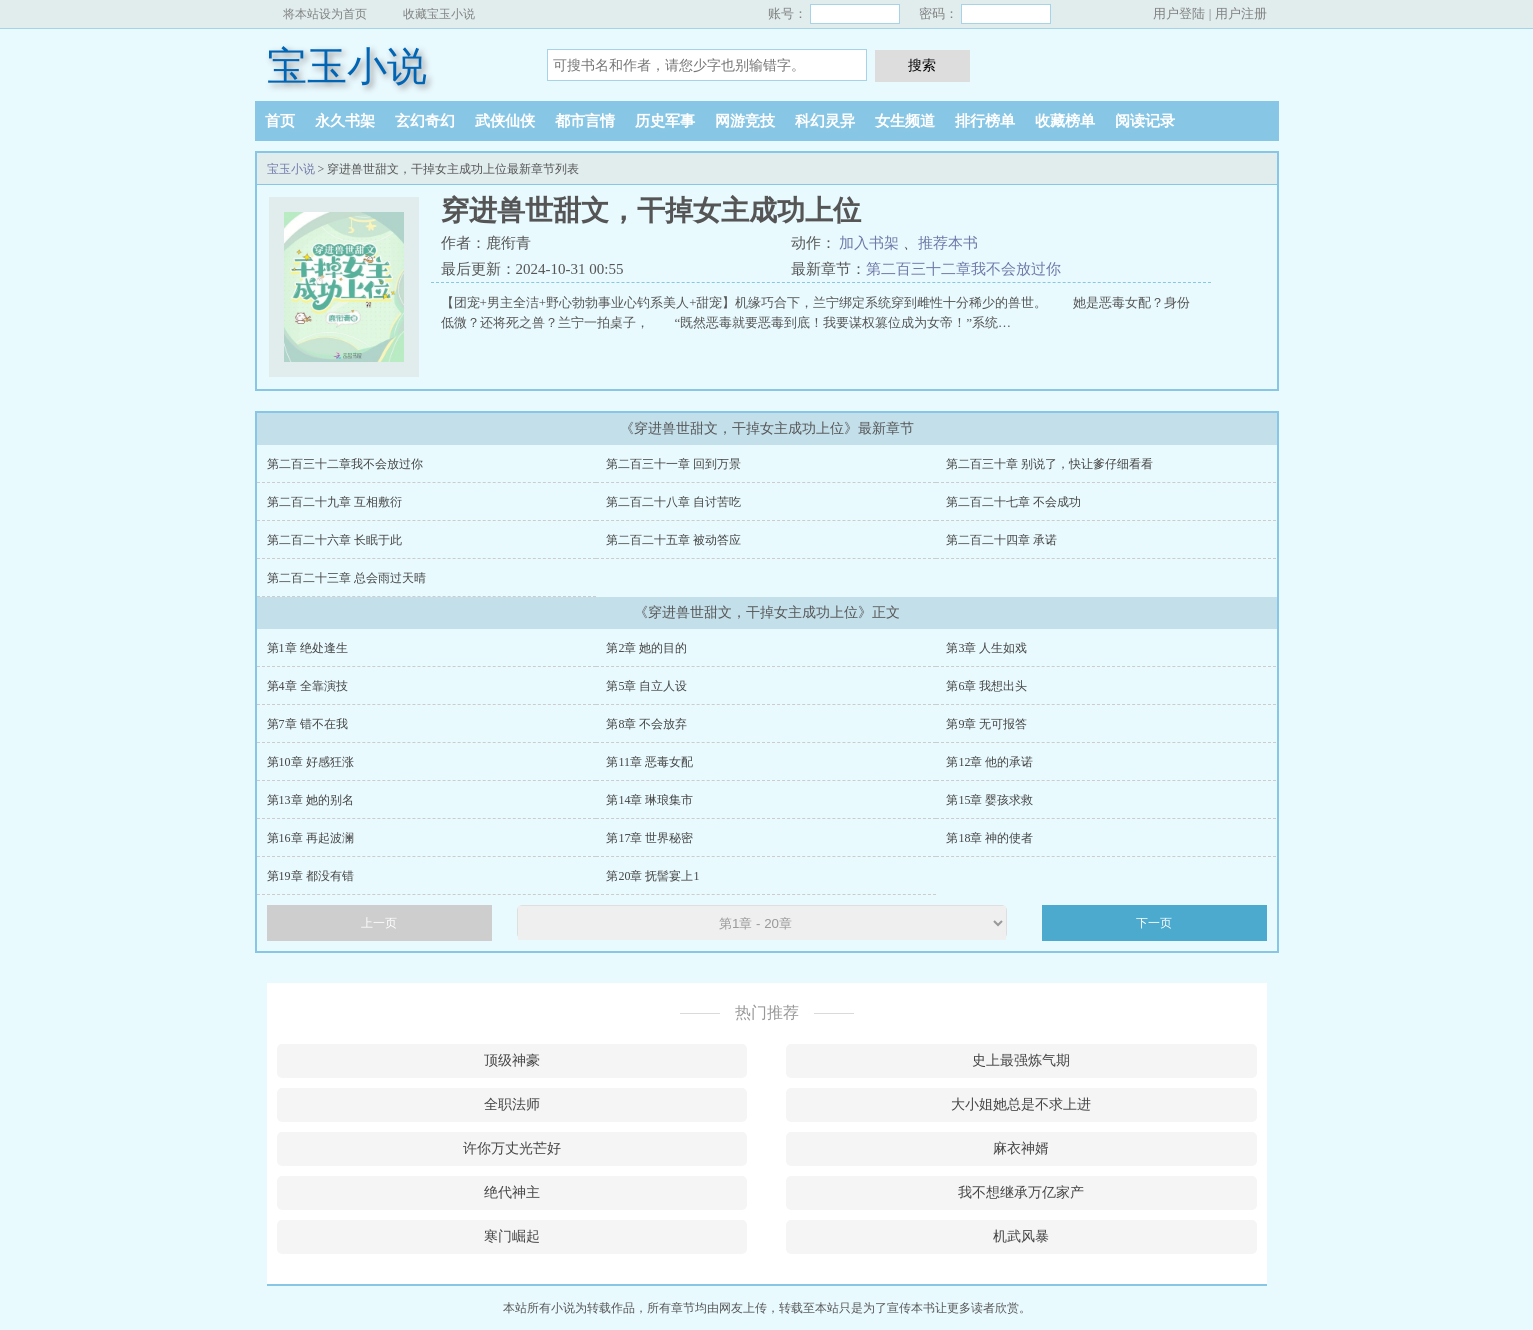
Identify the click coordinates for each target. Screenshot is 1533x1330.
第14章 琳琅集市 (649, 800)
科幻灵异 (825, 121)
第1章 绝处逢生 (307, 648)
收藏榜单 (1065, 121)
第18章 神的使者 (989, 838)
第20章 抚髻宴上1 (652, 876)
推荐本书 (948, 243)
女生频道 (905, 121)
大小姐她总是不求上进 (1021, 1104)
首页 (280, 121)
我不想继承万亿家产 (1021, 1192)
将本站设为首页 (325, 14)
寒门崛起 (512, 1236)
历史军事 (665, 121)
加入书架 (869, 243)
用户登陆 (1179, 13)
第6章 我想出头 (986, 686)
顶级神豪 (512, 1060)
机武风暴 (1021, 1236)
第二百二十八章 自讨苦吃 (673, 502)
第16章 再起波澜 (310, 838)
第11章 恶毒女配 (649, 762)
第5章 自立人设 (646, 686)
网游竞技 (745, 121)
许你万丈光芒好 (512, 1148)
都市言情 (585, 121)
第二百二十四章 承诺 (1001, 540)
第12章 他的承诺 (989, 762)
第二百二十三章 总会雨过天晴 (346, 578)
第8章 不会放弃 (646, 724)
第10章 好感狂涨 (310, 762)
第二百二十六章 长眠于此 (334, 540)
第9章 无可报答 (986, 724)
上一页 (379, 923)
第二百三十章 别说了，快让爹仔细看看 (1049, 464)
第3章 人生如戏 (986, 648)
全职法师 (512, 1104)
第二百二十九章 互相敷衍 (334, 502)
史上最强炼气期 (1021, 1060)
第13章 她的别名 (310, 800)
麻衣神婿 (1021, 1148)
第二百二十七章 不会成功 (1013, 502)
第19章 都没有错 (310, 876)
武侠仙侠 (505, 121)
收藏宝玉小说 (439, 14)
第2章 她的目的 (646, 648)
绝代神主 (512, 1192)
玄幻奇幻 (425, 121)
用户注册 (1241, 13)
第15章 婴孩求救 (989, 800)
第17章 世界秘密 (649, 838)
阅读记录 (1145, 121)
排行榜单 (985, 121)
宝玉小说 (347, 66)
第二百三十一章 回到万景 (673, 464)
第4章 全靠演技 (307, 686)
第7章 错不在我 (307, 724)
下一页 (1154, 923)
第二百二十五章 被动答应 (673, 540)
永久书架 (345, 121)
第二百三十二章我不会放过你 (963, 269)
